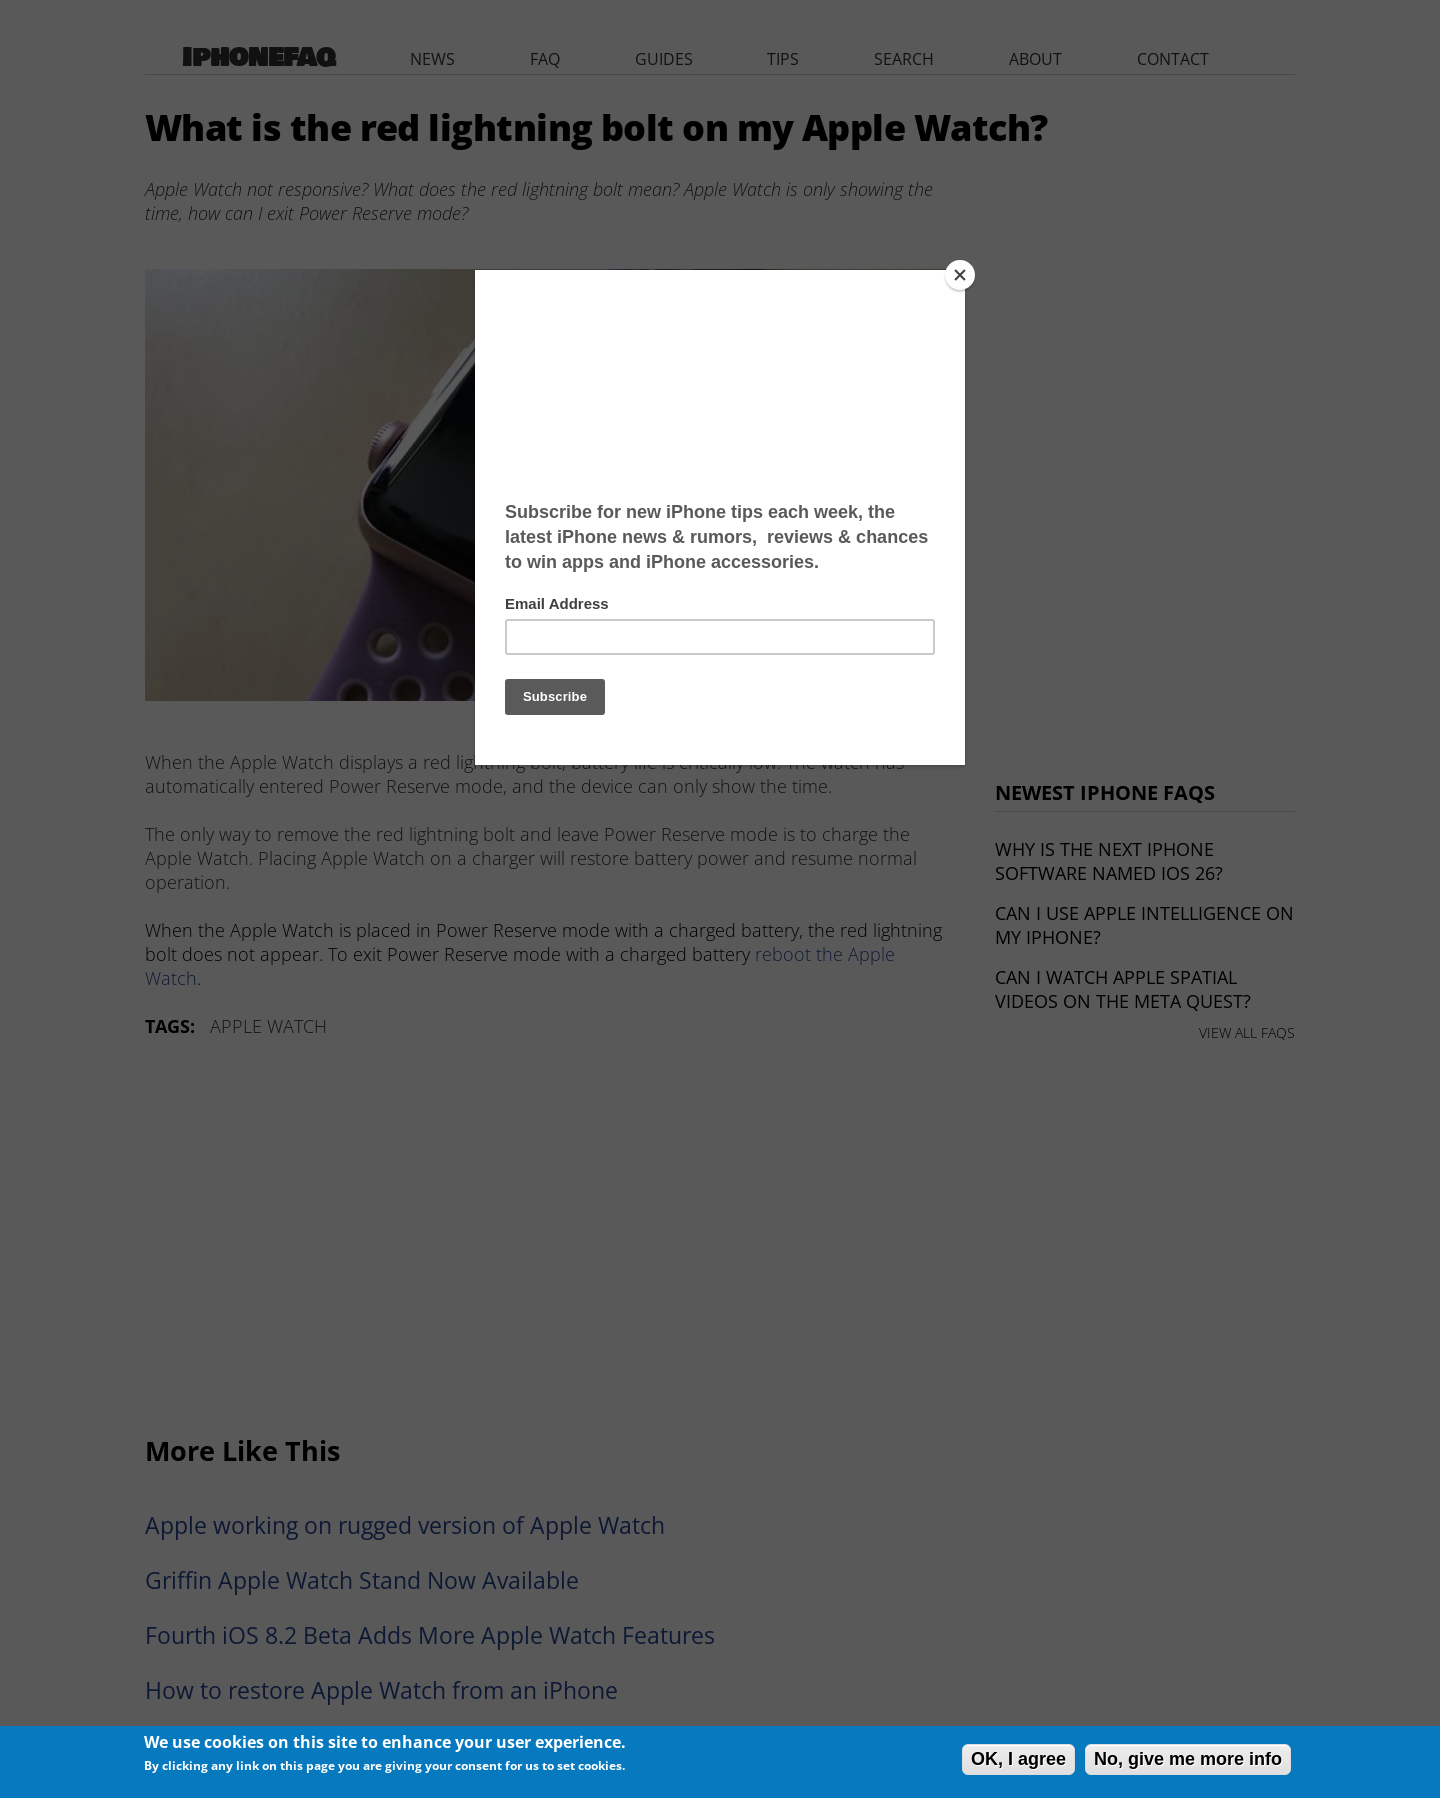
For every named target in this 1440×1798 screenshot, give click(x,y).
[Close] (960, 275)
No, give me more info (1188, 1759)
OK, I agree (1018, 1759)
